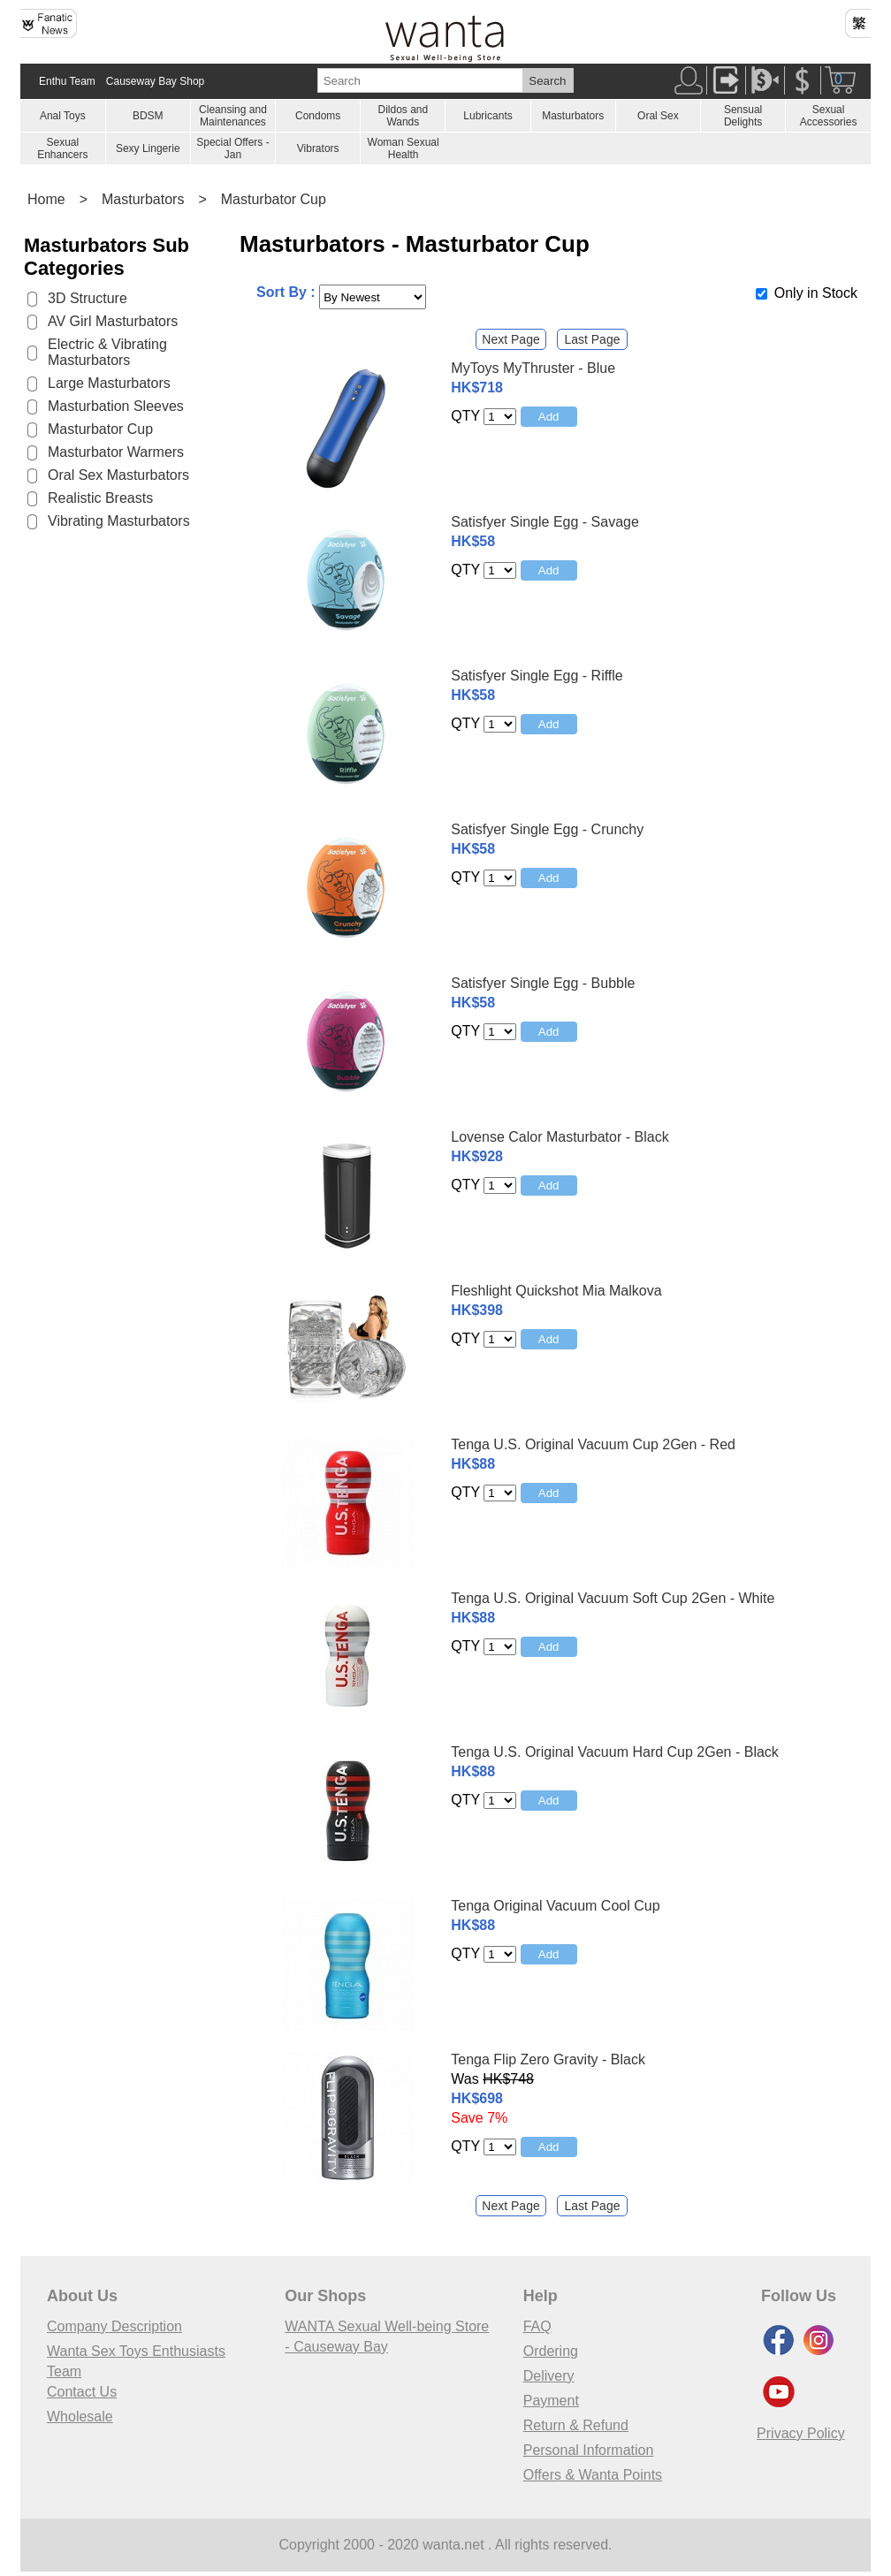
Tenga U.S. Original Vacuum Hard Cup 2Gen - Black (615, 1751)
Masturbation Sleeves (116, 406)
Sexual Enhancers (62, 148)
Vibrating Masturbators (119, 520)
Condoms (317, 116)
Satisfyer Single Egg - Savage (545, 521)
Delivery (549, 2375)
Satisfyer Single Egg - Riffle (536, 675)
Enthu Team (67, 81)
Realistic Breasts (100, 497)
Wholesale (80, 2416)
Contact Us (82, 2391)
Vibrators (318, 148)
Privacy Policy (801, 2433)
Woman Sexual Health (403, 148)
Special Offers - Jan (232, 148)
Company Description (114, 2326)
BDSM (148, 116)
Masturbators (573, 116)
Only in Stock (815, 292)
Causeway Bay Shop (155, 81)
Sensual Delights (743, 115)
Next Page (510, 339)
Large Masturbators (109, 383)
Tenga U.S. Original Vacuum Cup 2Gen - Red (593, 1444)
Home (46, 199)
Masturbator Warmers (116, 452)
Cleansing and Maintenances (233, 115)
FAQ (537, 2326)
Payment (551, 2400)
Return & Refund (575, 2425)
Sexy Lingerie (148, 148)
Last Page (592, 339)
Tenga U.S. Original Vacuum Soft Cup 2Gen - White (612, 1598)
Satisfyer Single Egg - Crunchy (547, 829)
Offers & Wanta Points (592, 2474)
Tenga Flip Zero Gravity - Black (548, 2059)
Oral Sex (658, 116)
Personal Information (588, 2450)
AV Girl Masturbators (113, 321)
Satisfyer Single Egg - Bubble (543, 983)
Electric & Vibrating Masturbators (107, 352)
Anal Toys (63, 116)
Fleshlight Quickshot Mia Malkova (556, 1290)
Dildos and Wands (402, 115)
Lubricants (487, 116)
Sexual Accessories (828, 115)
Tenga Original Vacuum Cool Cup (555, 1905)
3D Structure (87, 298)
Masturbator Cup (273, 199)
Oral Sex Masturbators (118, 475)
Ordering (550, 2351)
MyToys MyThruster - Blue (533, 368)
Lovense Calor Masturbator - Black (559, 1136)
